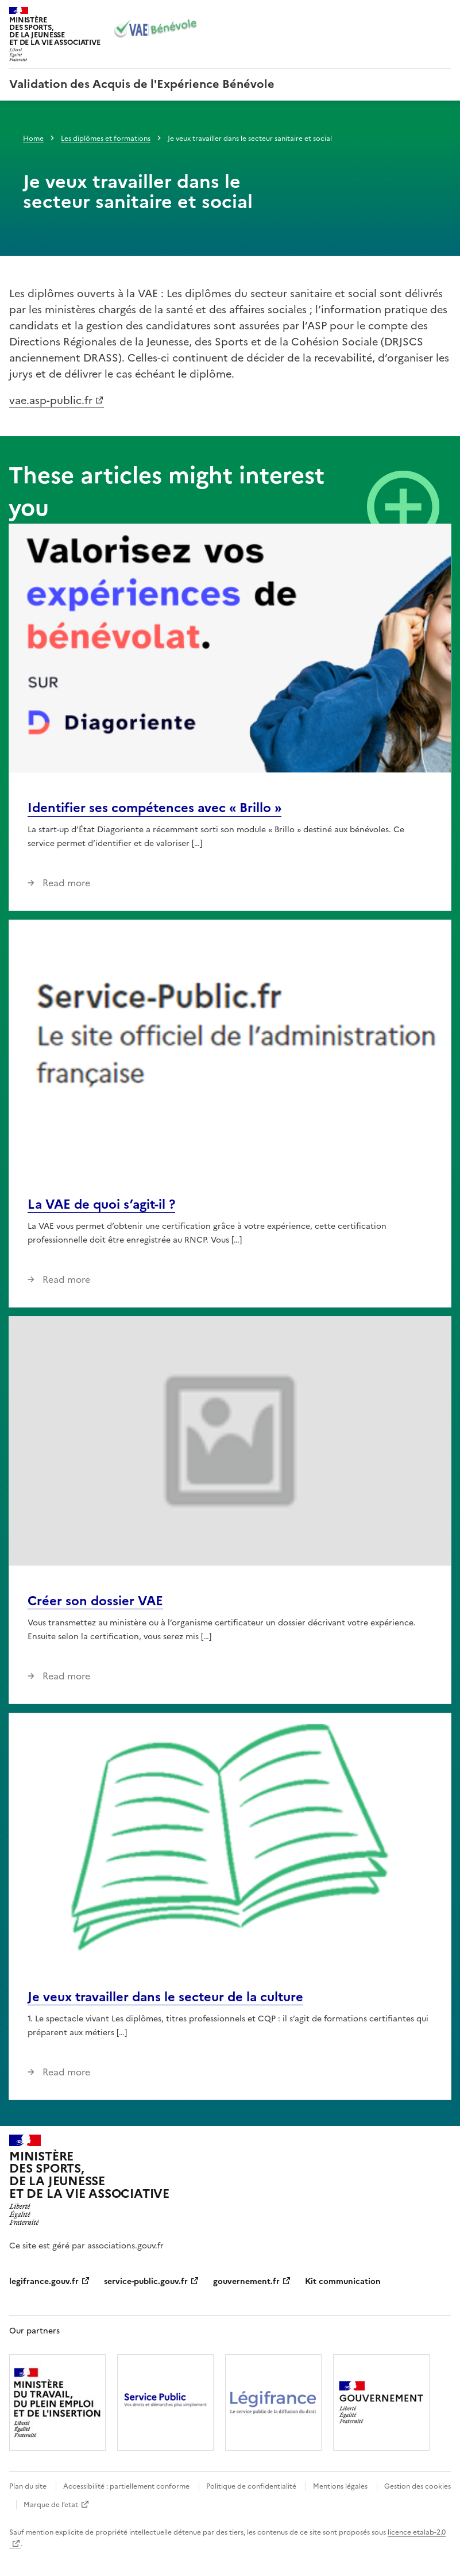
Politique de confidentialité (251, 2486)
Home (33, 138)
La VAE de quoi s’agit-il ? (101, 1204)
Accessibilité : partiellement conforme (126, 2486)
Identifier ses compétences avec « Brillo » (154, 807)
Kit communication (343, 2281)
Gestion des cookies (417, 2486)
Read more (65, 883)
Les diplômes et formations (105, 138)
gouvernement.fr (246, 2281)
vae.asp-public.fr (50, 400)
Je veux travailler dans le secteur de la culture (165, 1996)
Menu (443, 13)
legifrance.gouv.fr (44, 2281)
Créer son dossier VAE (95, 1600)
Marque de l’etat (51, 2505)
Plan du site (28, 2486)
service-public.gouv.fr (146, 2281)
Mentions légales (340, 2486)
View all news (403, 507)
